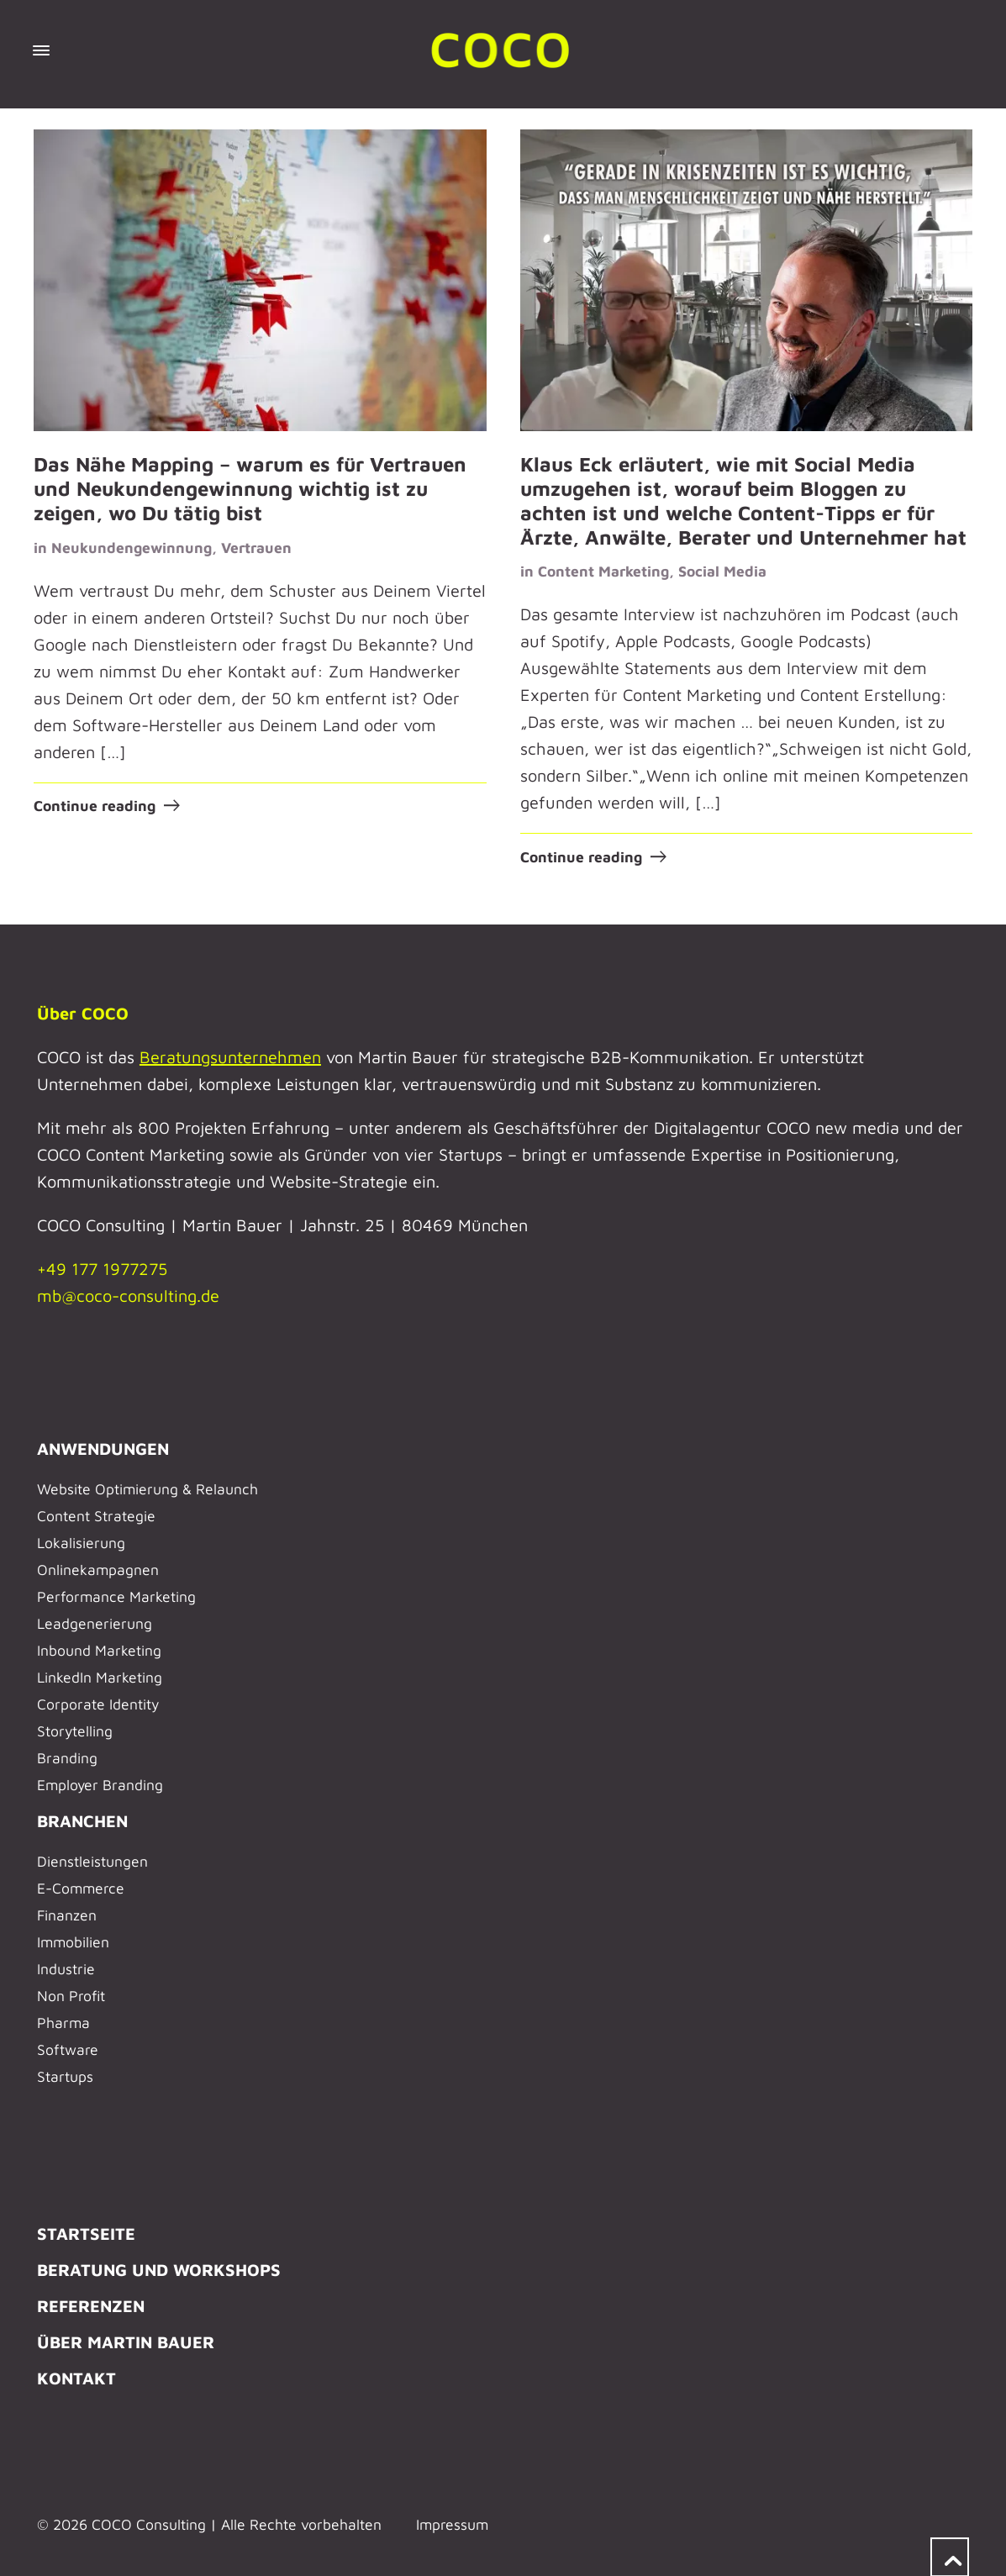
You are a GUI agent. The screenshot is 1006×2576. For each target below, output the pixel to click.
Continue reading (94, 805)
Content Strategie (96, 1515)
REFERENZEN (91, 2305)
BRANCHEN (82, 1820)
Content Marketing (603, 571)
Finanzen (67, 1914)
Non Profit (71, 1995)
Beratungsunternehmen (230, 1056)
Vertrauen (256, 547)
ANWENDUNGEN (103, 1447)
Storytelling (75, 1730)
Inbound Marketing (99, 1649)
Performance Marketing (116, 1595)
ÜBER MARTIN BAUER (125, 2341)
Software (67, 2048)
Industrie (66, 1968)
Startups (65, 2075)
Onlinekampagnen (98, 1569)
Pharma (63, 2022)
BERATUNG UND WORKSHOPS (159, 2268)
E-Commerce (80, 1887)
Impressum (452, 2523)
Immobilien (73, 1941)
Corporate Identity (98, 1703)
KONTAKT (76, 2377)
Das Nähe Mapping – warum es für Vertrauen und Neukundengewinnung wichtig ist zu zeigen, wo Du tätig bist (250, 488)
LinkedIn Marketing (99, 1676)
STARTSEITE (86, 2232)
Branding (67, 1757)
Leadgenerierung (94, 1622)
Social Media (722, 571)
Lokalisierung (81, 1542)
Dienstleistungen (92, 1860)
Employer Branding (100, 1784)
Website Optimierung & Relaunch (147, 1488)
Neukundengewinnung (131, 547)
